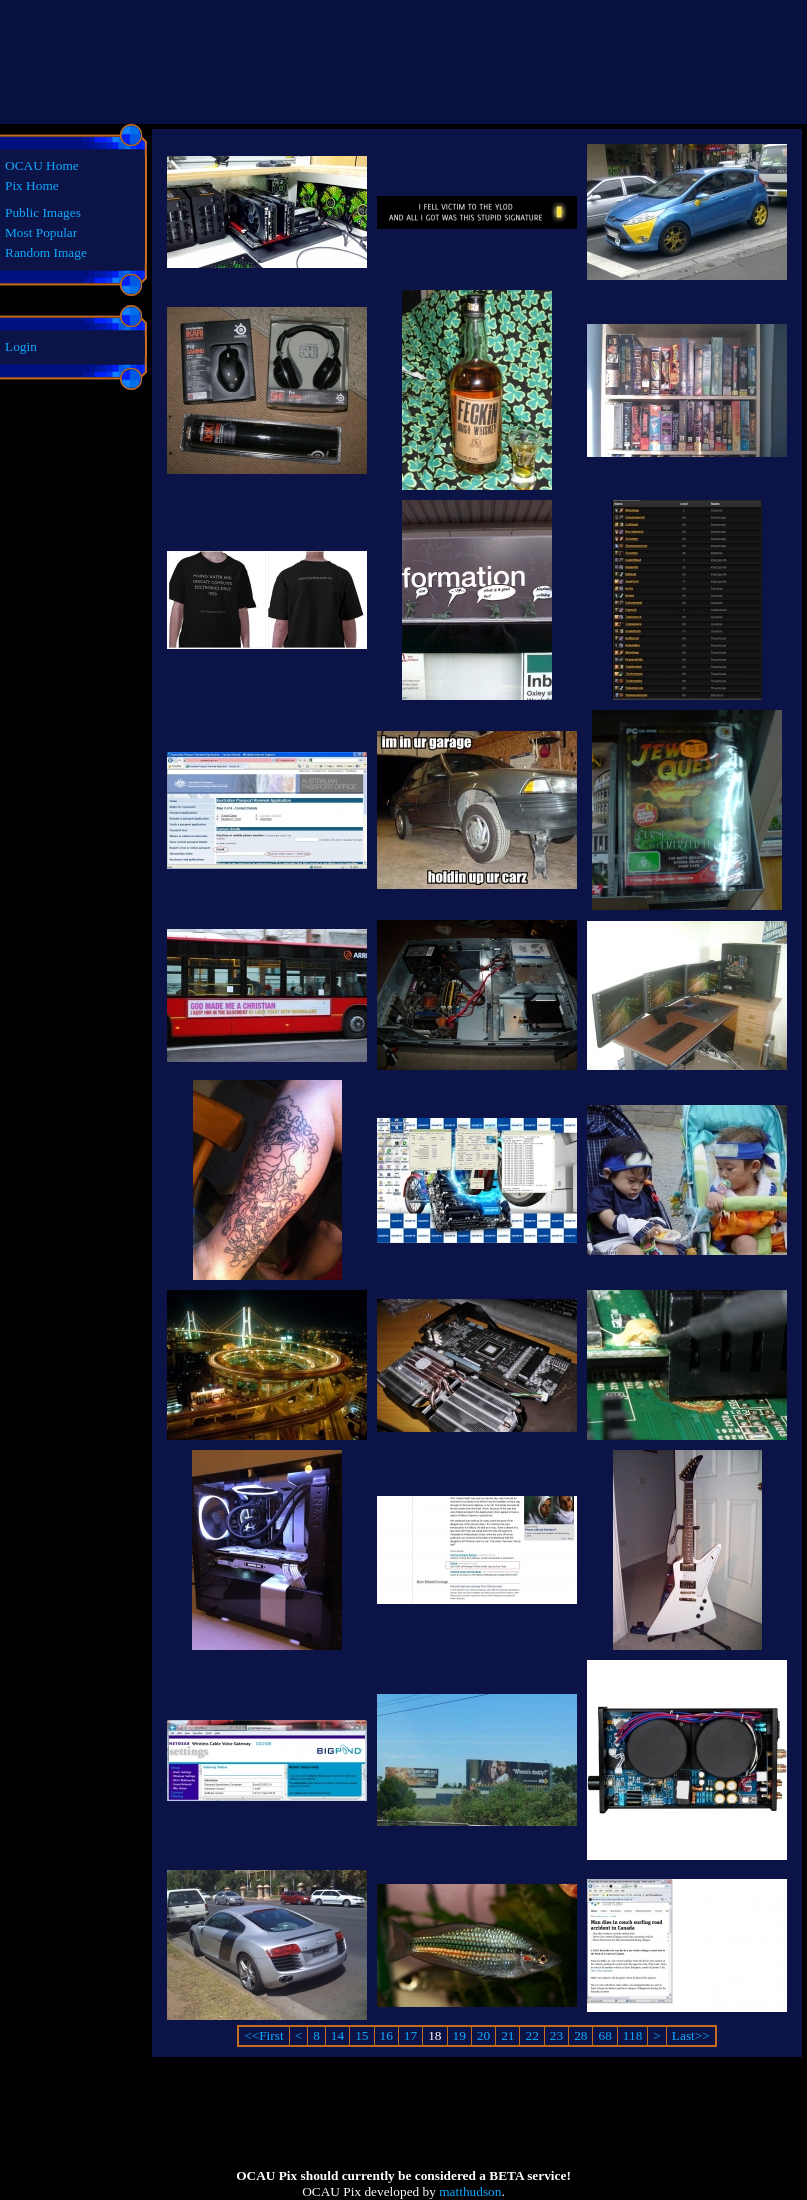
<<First (263, 2035)
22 (531, 2035)
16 (386, 2035)
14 (337, 2035)
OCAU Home (42, 165)
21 (507, 2035)
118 (633, 2035)
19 (459, 2035)
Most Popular (41, 232)
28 (580, 2035)
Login (21, 346)
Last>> (691, 2035)
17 (410, 2035)
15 (361, 2035)
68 (604, 2035)
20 (483, 2035)
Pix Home (32, 185)
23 (556, 2035)
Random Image (46, 252)
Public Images (43, 212)
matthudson (470, 2191)
